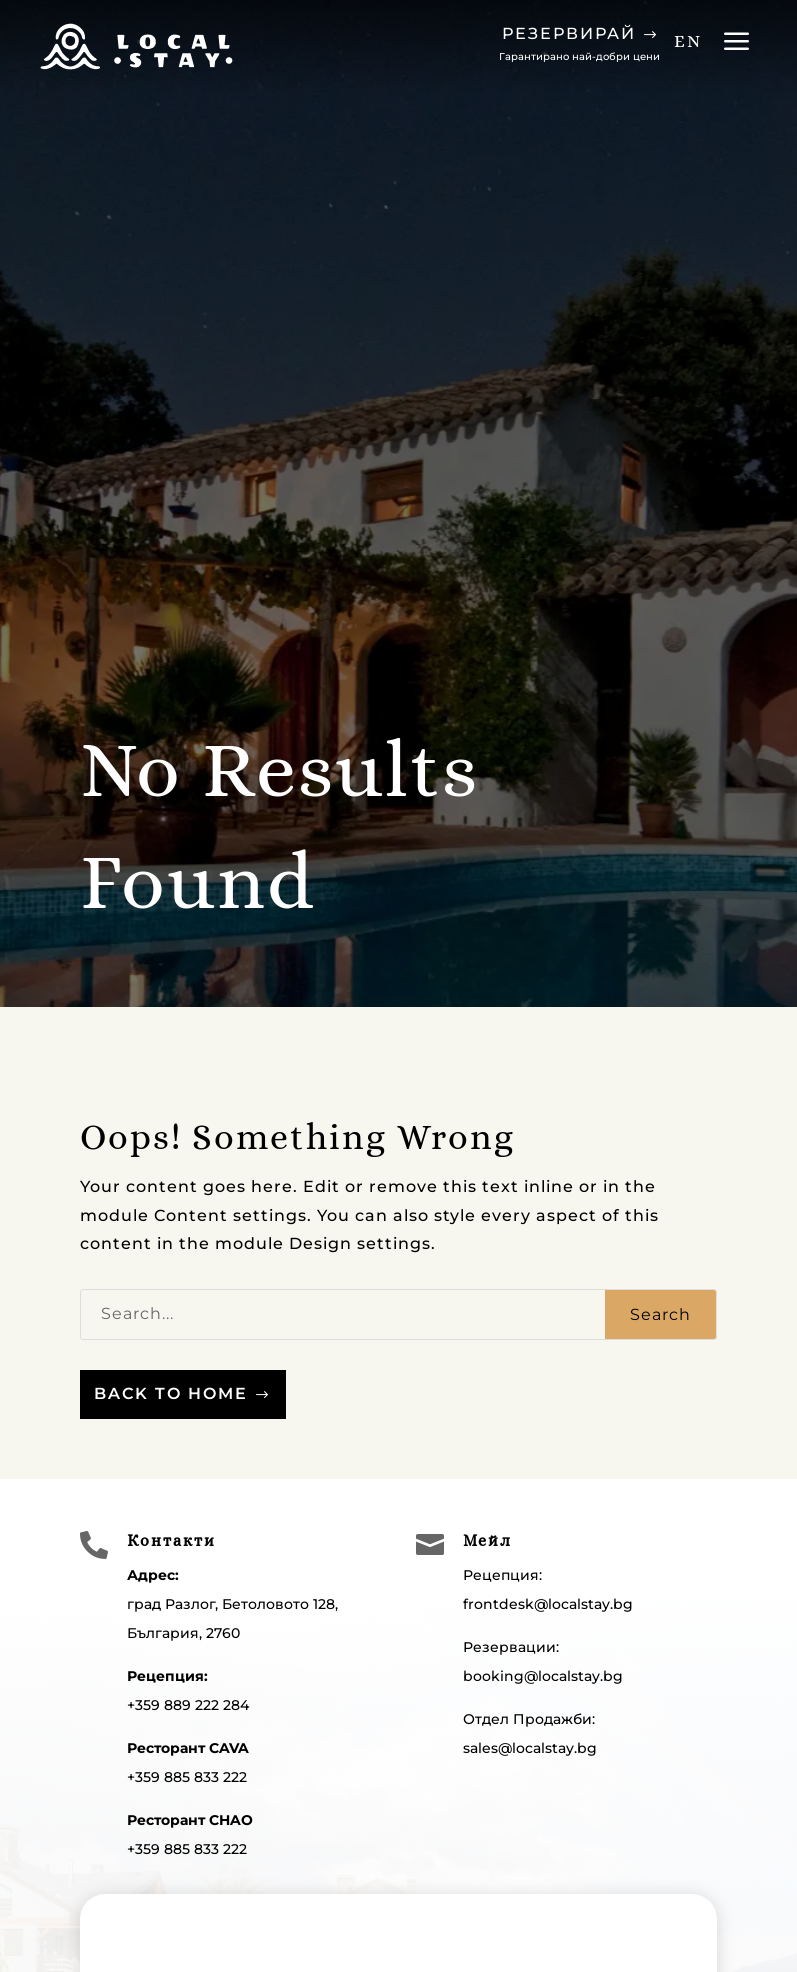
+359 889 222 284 (188, 1705)
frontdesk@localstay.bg (548, 1604)
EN (688, 41)
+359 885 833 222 (187, 1777)
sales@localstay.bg (530, 1748)
